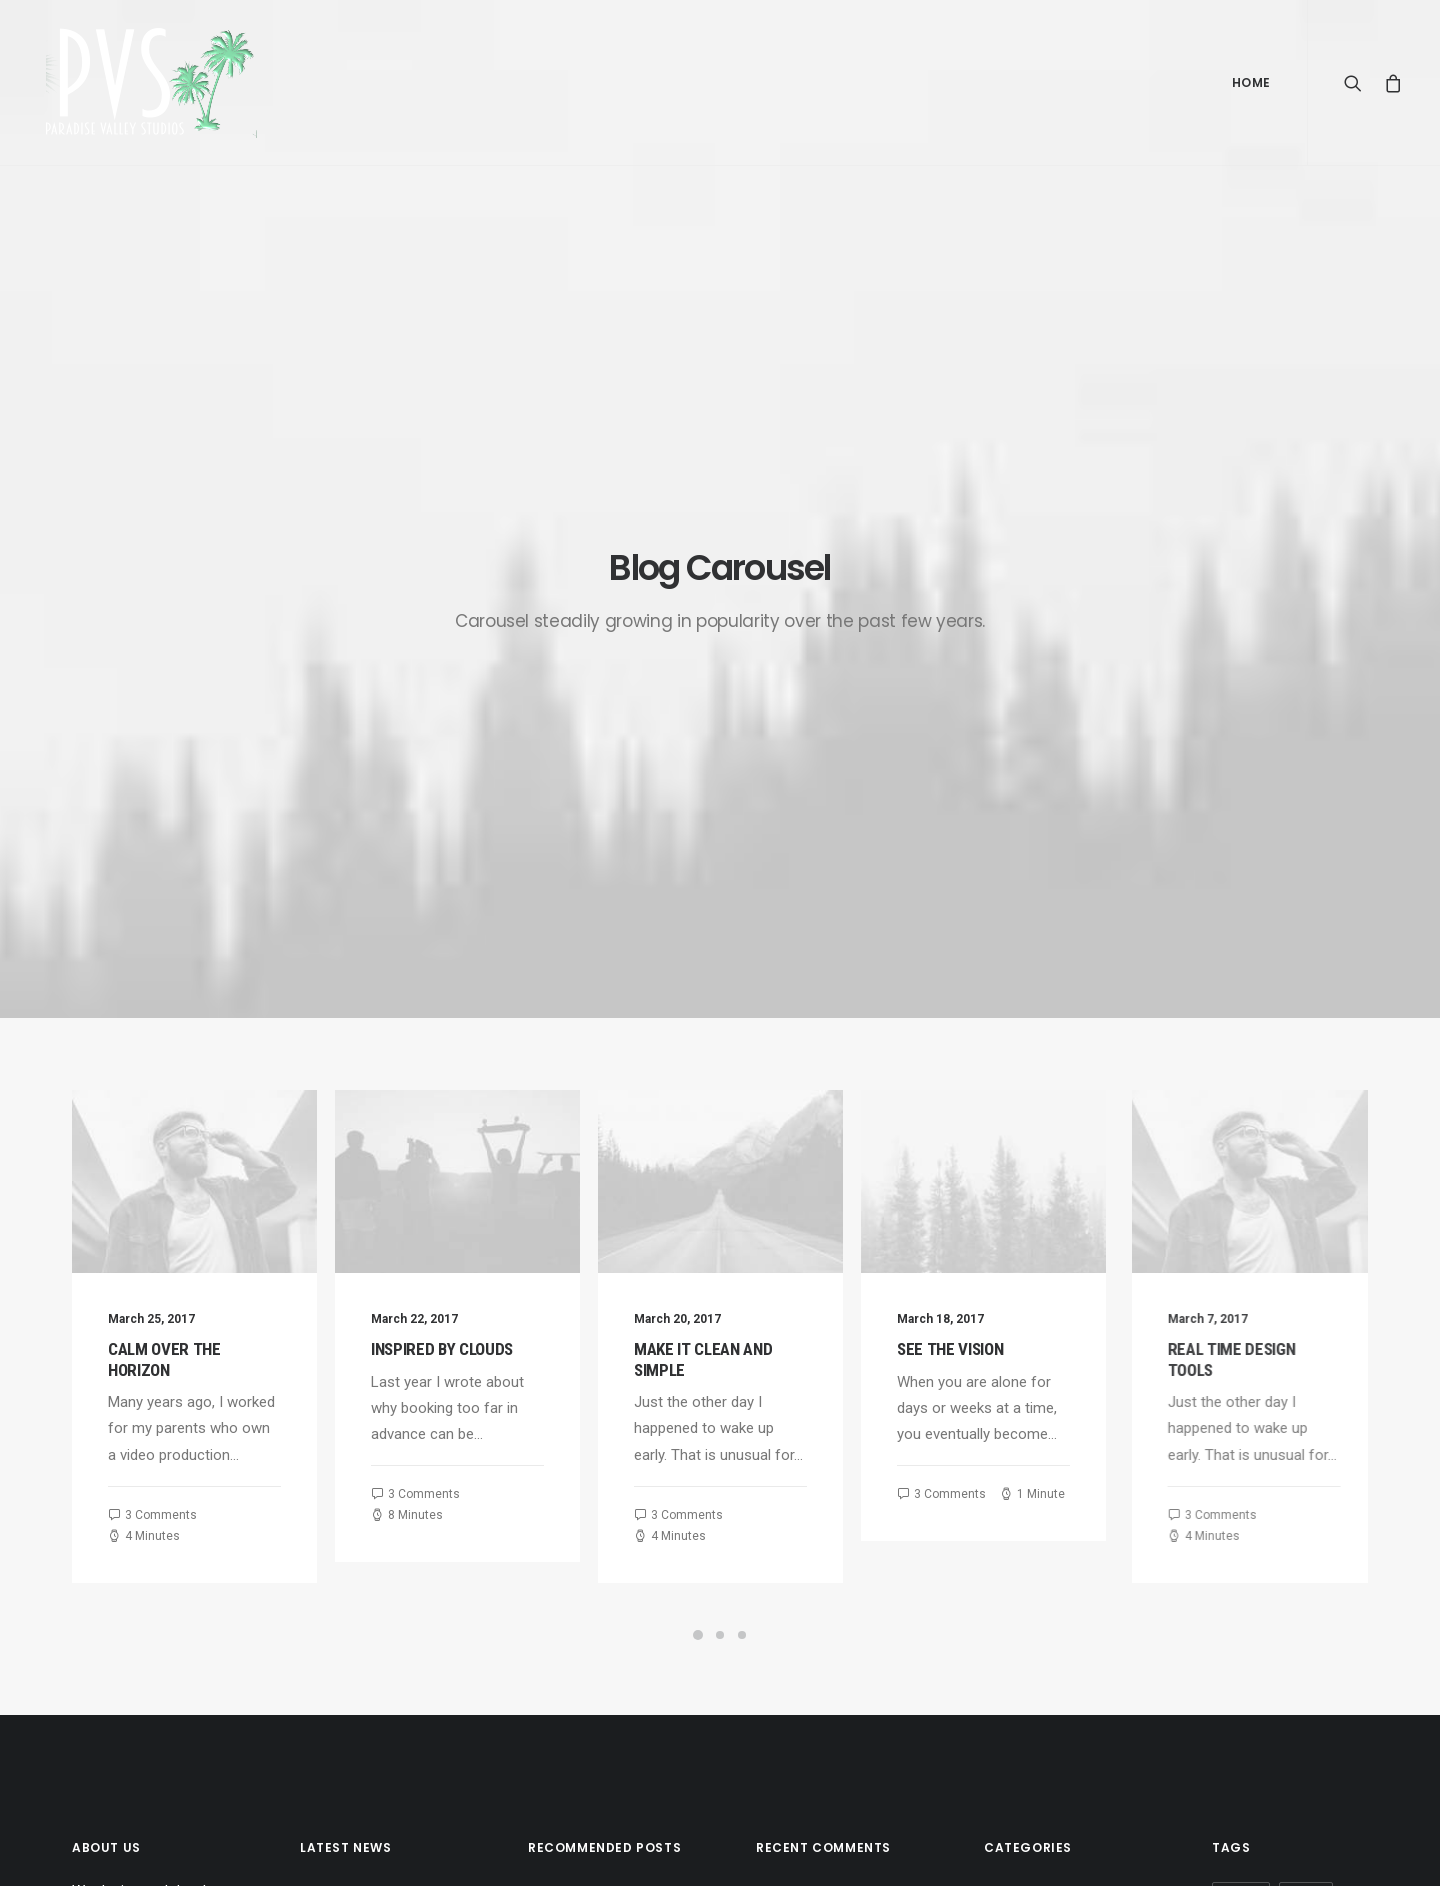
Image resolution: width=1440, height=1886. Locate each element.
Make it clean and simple (357, 1454)
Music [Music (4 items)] (1238, 1411)
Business (1014, 1473)
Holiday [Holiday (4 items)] (1244, 1379)
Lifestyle (1012, 1379)
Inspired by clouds (459, 803)
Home (1251, 82)
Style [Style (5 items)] (1301, 1443)
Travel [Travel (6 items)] (1296, 1475)
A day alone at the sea (601, 1617)
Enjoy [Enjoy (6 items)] (1306, 1347)
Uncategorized (1031, 1347)
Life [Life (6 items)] (1304, 1379)
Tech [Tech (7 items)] (1235, 1475)
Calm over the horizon (164, 813)
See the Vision (1048, 803)
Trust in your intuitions (601, 1401)
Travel (1003, 1442)
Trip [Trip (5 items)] (1233, 1507)
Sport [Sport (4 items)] (1239, 1443)
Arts (998, 1410)
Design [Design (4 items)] (1241, 1347)
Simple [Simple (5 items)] (1303, 1411)
